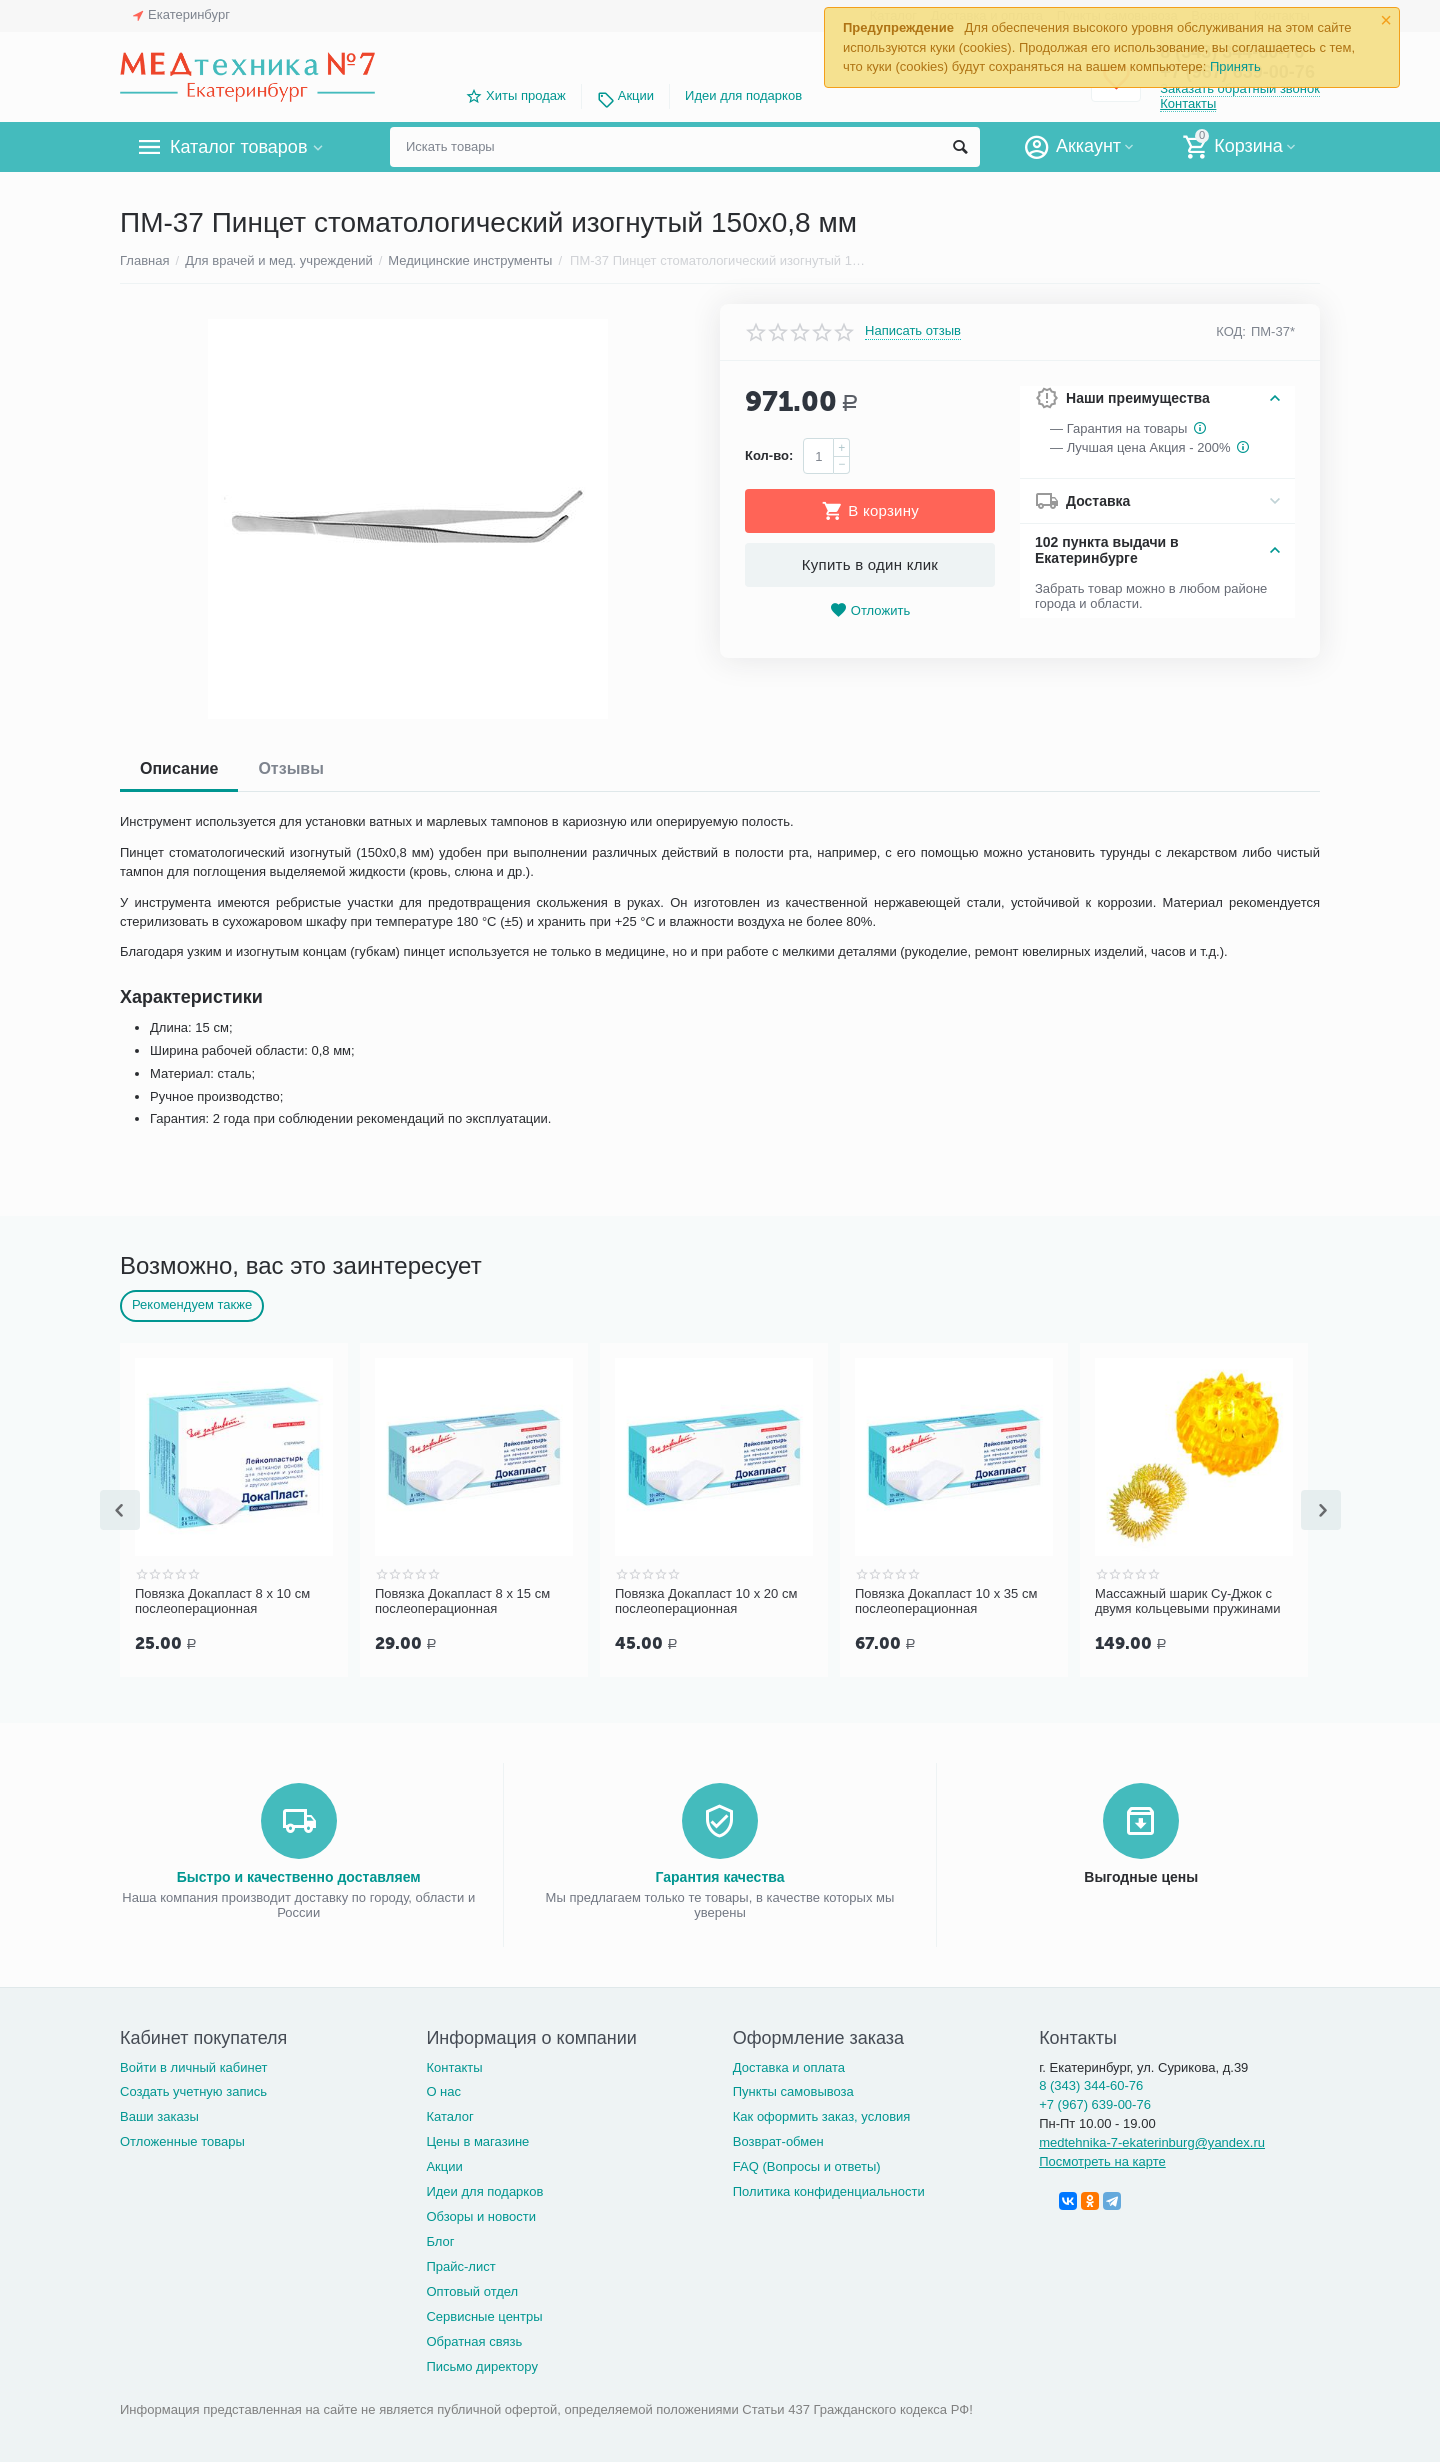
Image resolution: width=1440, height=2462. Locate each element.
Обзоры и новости (481, 2214)
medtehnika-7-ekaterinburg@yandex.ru (1152, 2140)
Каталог (449, 2114)
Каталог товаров (238, 147)
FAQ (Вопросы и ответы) (807, 2164)
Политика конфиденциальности (829, 2189)
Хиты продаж (526, 95)
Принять (1235, 66)
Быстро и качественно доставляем (299, 1875)
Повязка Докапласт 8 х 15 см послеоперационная (462, 1601)
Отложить (870, 610)
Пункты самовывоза (793, 2089)
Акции (636, 95)
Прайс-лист (460, 2264)
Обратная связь (474, 2339)
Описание (179, 768)
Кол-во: (769, 455)
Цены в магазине (477, 2139)
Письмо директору (482, 2364)
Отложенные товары (182, 2139)
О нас (443, 2089)
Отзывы (290, 768)
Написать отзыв (913, 331)
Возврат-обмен (778, 2139)
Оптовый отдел (472, 2289)
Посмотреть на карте (1102, 2159)
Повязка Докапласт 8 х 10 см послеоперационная (222, 1601)
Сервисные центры (484, 2314)
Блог (440, 2239)
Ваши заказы (159, 2114)
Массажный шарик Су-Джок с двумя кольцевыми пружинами (1187, 1601)
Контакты (1188, 103)
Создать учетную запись (193, 2089)
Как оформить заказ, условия (822, 2114)
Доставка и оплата (789, 2065)
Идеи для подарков (743, 95)
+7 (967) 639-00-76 (1095, 2102)
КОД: (1231, 331)
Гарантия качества (719, 1875)
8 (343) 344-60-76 (1091, 2083)
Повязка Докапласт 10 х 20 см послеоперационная (706, 1601)
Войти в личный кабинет (194, 2065)
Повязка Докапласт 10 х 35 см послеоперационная (946, 1601)
